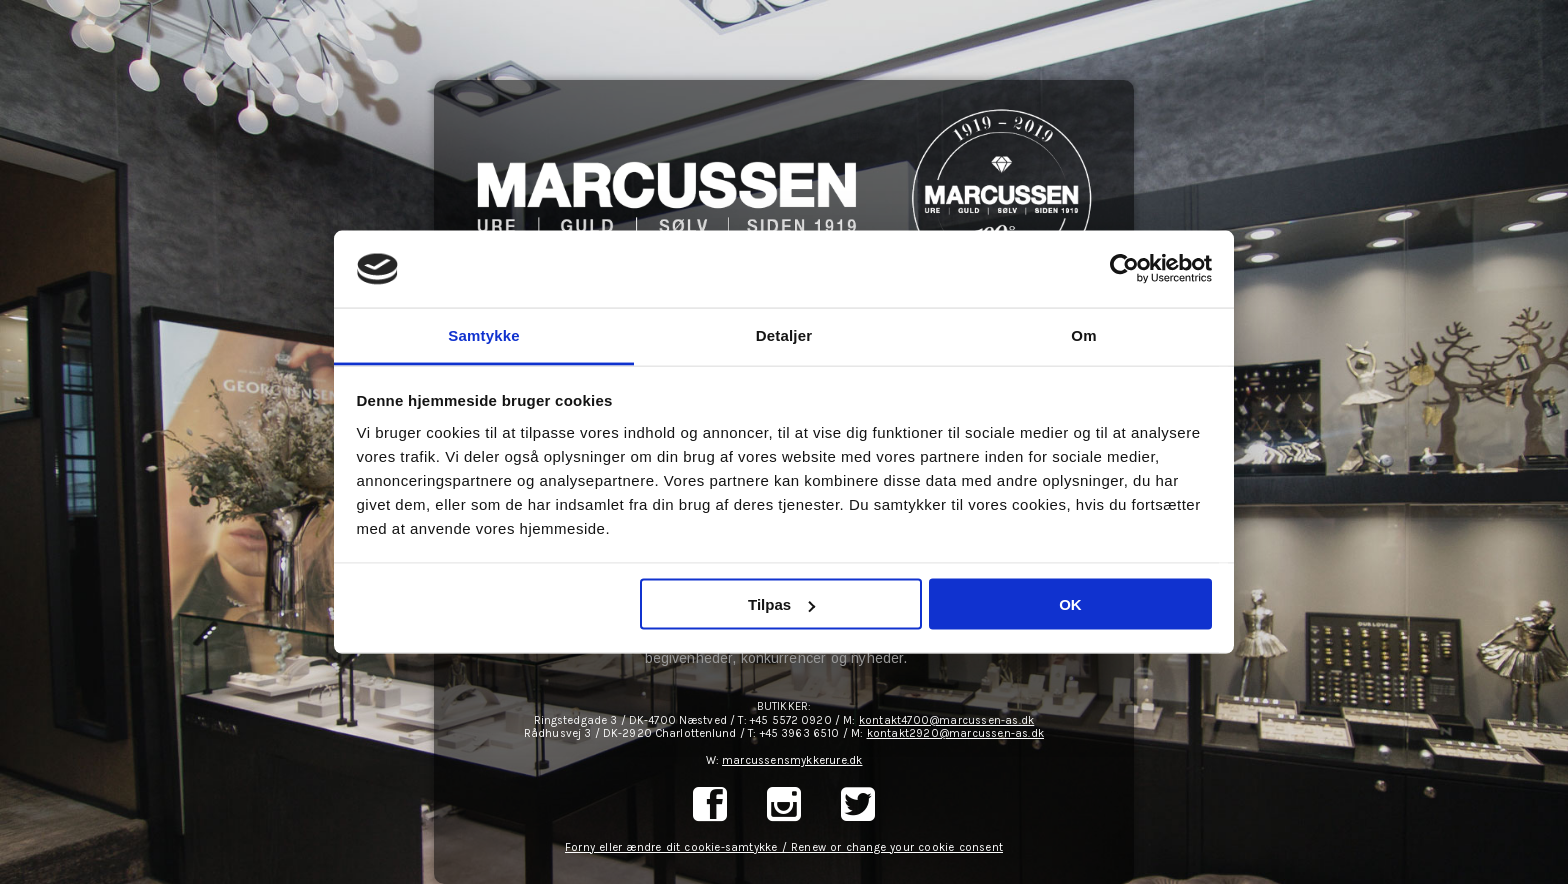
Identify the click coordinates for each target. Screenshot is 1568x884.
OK (1070, 604)
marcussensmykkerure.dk (792, 760)
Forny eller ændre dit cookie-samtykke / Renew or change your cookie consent (784, 847)
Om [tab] (1083, 334)
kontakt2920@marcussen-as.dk (955, 733)
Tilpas (781, 604)
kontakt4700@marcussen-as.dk (946, 720)
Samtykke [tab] (484, 334)
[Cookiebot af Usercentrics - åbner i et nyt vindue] (1124, 269)
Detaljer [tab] (784, 334)
